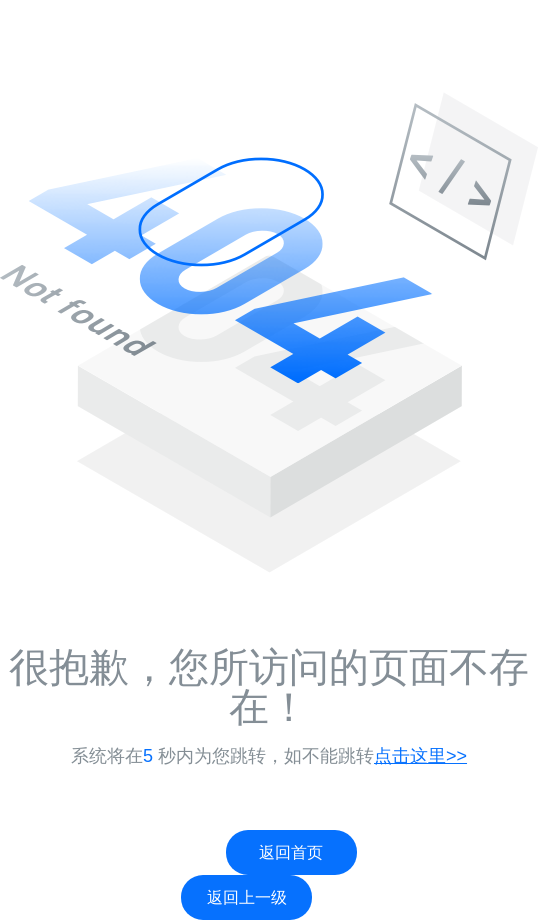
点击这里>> (420, 756)
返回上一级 (247, 897)
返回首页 (291, 852)
